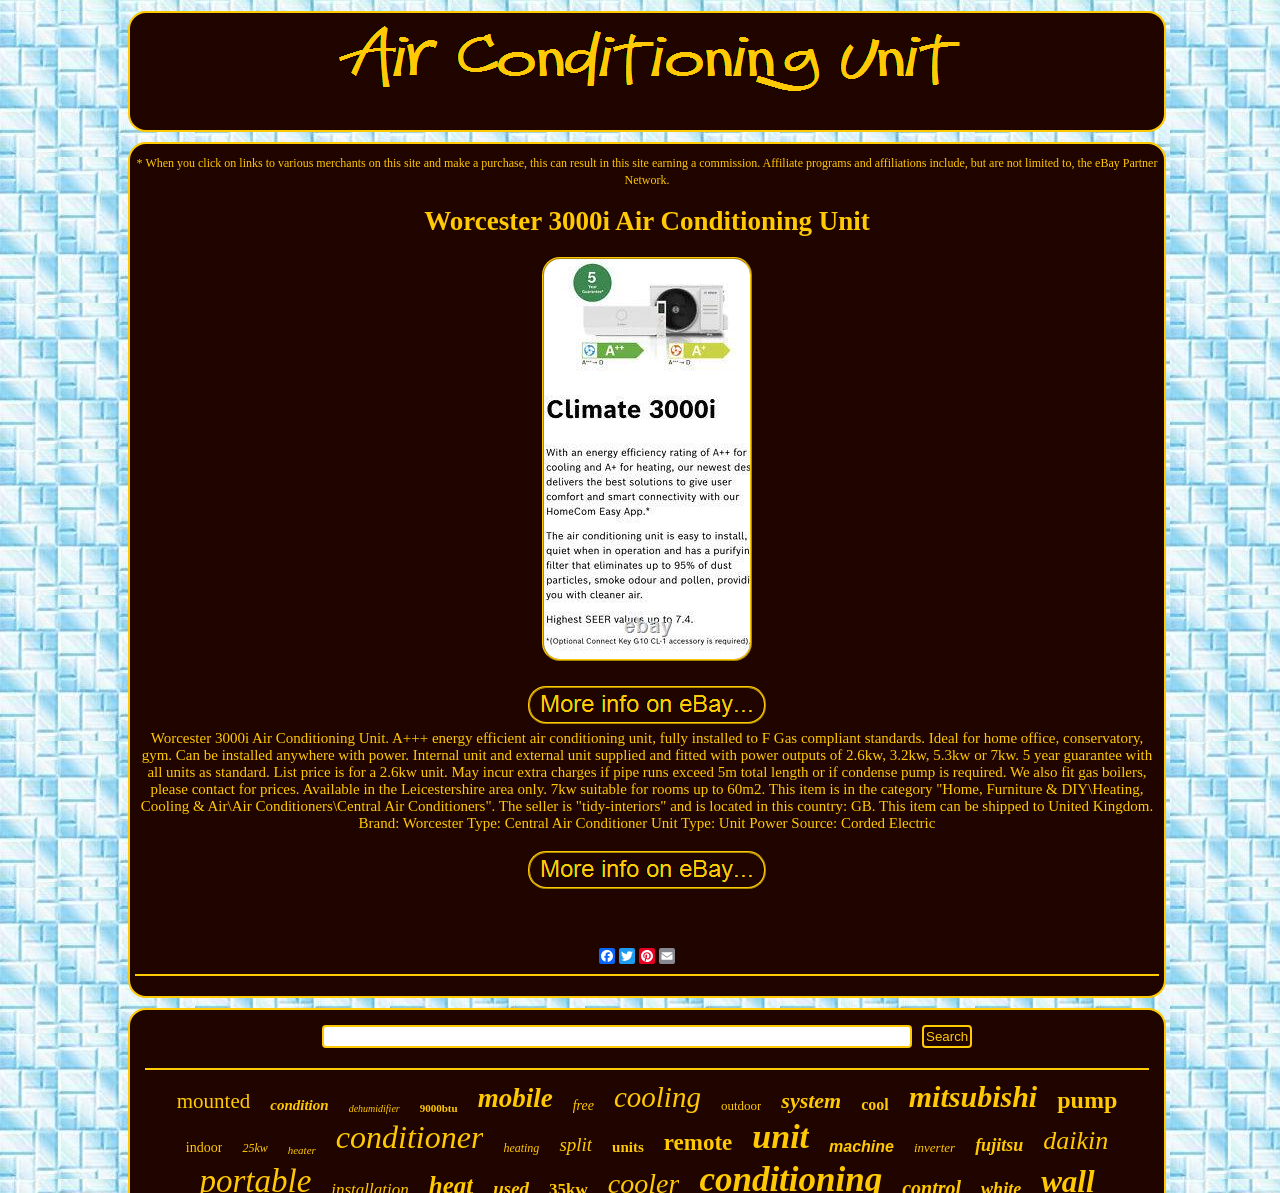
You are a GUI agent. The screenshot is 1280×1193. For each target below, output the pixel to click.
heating (521, 1148)
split (575, 1144)
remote (698, 1142)
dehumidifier (374, 1108)
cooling (657, 1097)
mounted (214, 1101)
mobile (515, 1098)
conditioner (410, 1137)
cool (875, 1104)
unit (780, 1136)
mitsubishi (973, 1096)
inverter (934, 1147)
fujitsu (999, 1145)
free (583, 1105)
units (628, 1147)
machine (861, 1146)
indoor (204, 1147)
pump (1087, 1100)
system (811, 1100)
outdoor (741, 1105)
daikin (1075, 1140)
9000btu (439, 1108)
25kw (254, 1148)
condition (299, 1105)
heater (302, 1150)
